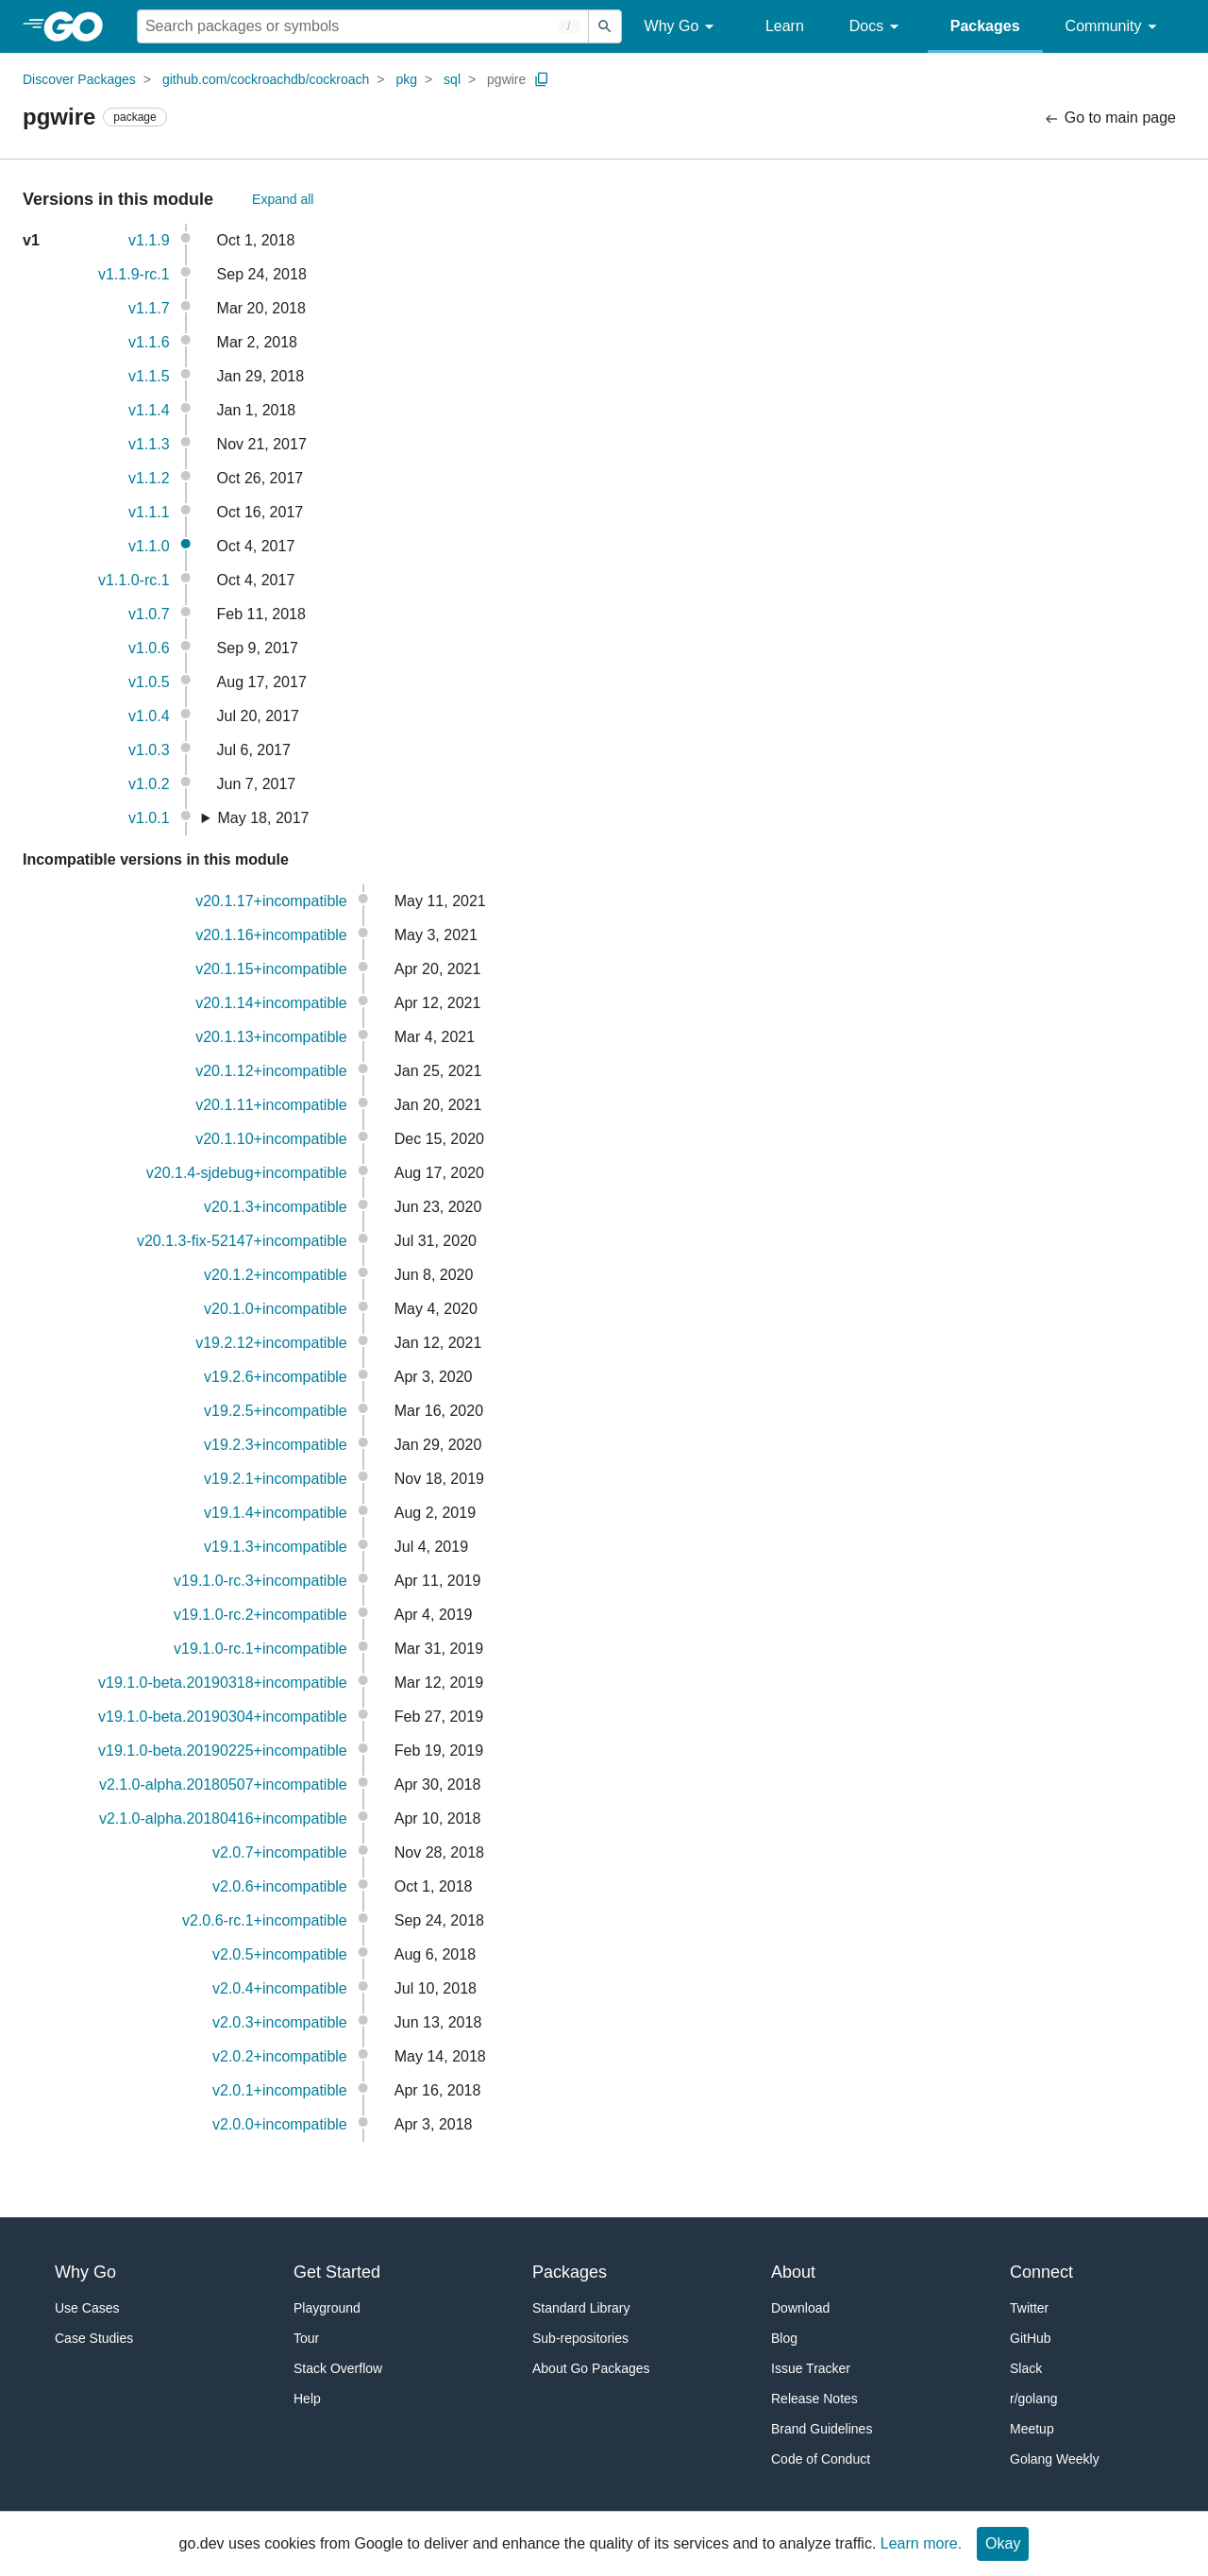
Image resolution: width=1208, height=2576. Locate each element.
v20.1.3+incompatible (275, 1207)
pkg (406, 79)
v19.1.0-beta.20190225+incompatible (222, 1751)
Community (1114, 27)
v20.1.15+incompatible (271, 969)
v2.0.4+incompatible (279, 1988)
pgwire (506, 79)
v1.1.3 (149, 444)
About (793, 2272)
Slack (1026, 2368)
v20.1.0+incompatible (275, 1309)
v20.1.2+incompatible (275, 1275)
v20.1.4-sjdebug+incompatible (246, 1173)
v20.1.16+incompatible (271, 935)
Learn (784, 26)
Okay (1002, 2543)
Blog (784, 2338)
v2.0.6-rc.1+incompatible (264, 1920)
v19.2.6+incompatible (275, 1377)
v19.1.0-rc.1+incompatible (260, 1649)
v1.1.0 (149, 546)
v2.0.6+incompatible (279, 1886)
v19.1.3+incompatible (275, 1547)
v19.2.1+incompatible (275, 1479)
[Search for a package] (363, 26)
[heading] (80, 26)
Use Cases (87, 2307)
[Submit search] (605, 26)
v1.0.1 (149, 818)
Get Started (337, 2272)
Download (800, 2307)
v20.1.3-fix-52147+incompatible (242, 1241)
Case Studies (94, 2338)
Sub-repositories (580, 2338)
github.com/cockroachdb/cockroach (265, 79)
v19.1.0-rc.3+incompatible (260, 1581)
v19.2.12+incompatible (271, 1343)
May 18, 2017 (264, 818)
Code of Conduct (820, 2459)
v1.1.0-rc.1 (134, 580)
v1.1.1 (149, 512)
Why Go (682, 27)
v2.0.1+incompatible (279, 2090)
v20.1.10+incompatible (271, 1139)
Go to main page (1109, 118)
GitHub (1030, 2338)
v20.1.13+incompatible (271, 1037)
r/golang (1034, 2398)
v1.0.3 (149, 750)
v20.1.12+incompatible (271, 1071)
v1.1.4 (149, 410)
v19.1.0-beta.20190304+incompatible (222, 1717)
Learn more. (921, 2543)
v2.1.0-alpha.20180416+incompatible (223, 1818)
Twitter (1029, 2307)
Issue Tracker (810, 2368)
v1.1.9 (149, 240)
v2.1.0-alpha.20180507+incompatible (223, 1784)
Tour (306, 2338)
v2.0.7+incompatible (279, 1852)
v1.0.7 (149, 614)
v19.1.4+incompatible (275, 1513)
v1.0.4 (149, 716)
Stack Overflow (338, 2368)
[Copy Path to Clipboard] (541, 79)
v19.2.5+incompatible (275, 1411)
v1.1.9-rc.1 (134, 274)
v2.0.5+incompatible (279, 1954)
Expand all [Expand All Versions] (282, 199)
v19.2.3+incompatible (275, 1445)
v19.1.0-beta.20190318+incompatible (222, 1683)
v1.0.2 (149, 784)
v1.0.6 (149, 648)
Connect (1041, 2272)
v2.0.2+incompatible (279, 2056)
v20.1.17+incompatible (271, 901)
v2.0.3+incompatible (279, 2022)
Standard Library (581, 2307)
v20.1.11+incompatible (271, 1105)
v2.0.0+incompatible (279, 2124)
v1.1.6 (149, 342)
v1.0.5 (149, 682)
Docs (877, 27)
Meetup (1032, 2428)
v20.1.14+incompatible (271, 1003)
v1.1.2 (149, 478)
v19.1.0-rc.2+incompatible (260, 1615)
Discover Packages (79, 79)
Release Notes (814, 2398)
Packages (985, 26)
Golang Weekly (1054, 2459)
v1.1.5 (149, 376)
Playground (327, 2307)
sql (452, 79)
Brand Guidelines (821, 2428)
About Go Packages (591, 2368)
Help (307, 2398)
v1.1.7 (149, 308)
